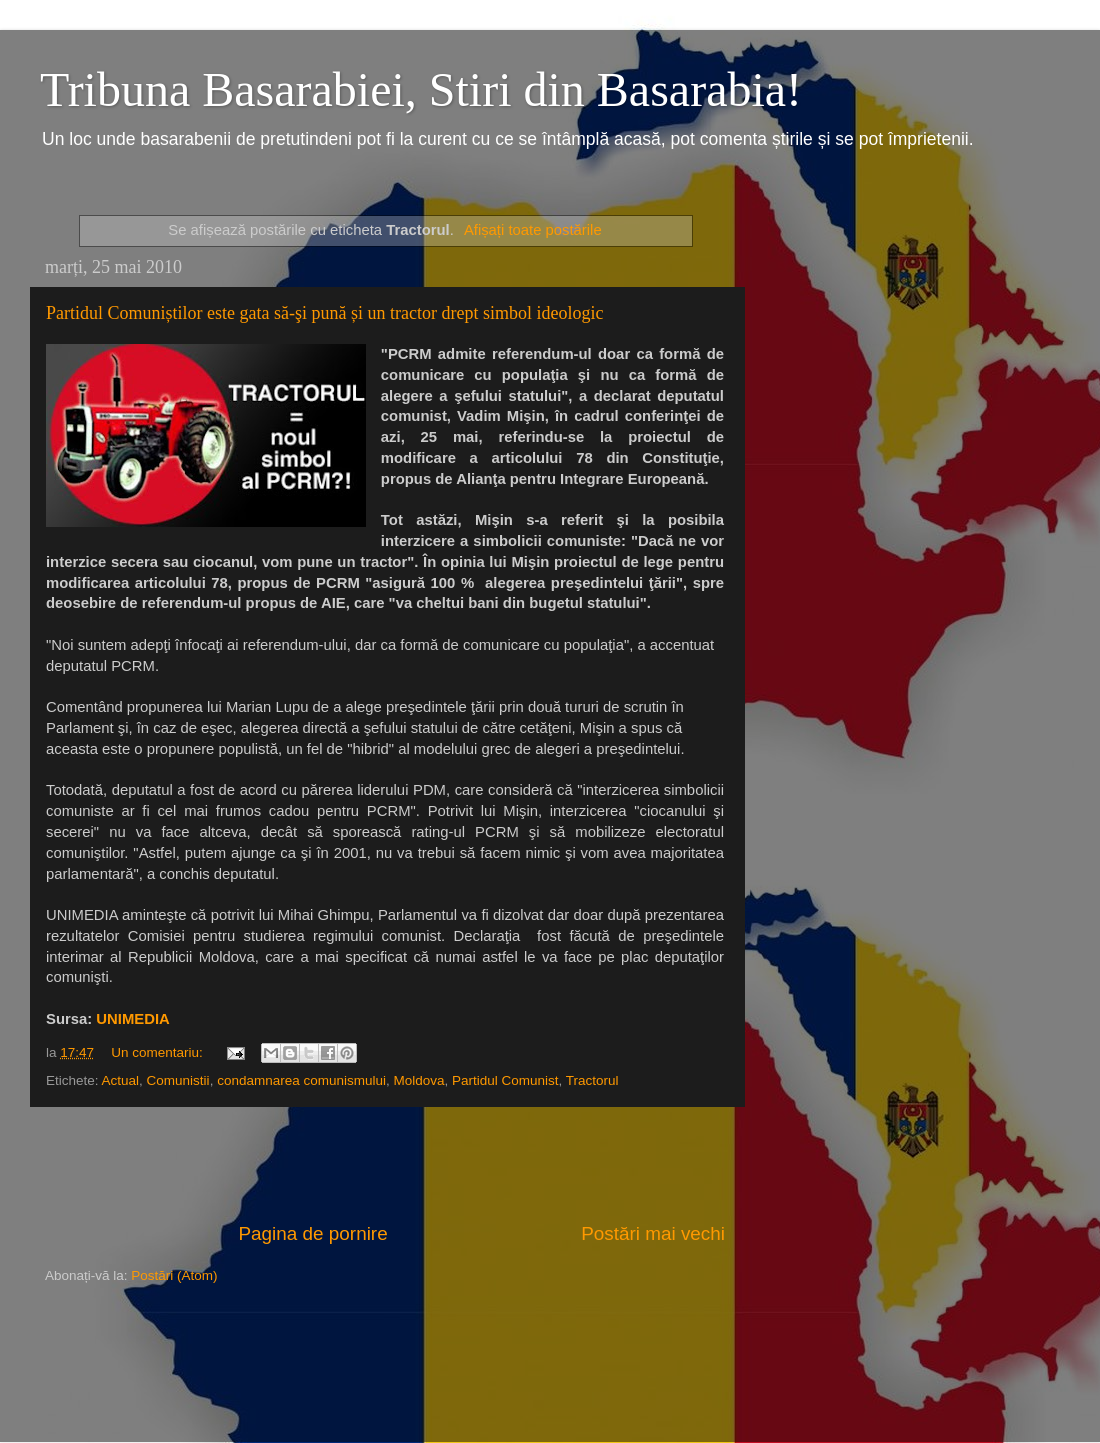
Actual (121, 1080)
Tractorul (592, 1080)
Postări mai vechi (653, 1233)
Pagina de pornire (313, 1233)
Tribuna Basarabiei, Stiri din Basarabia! (421, 89)
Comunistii (178, 1080)
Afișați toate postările (533, 230)
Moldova (419, 1080)
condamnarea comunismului (301, 1080)
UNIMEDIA (132, 1019)
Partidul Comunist (505, 1080)
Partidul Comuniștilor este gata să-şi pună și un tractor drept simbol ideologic (324, 313)
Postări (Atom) (174, 1275)
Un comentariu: (158, 1052)
